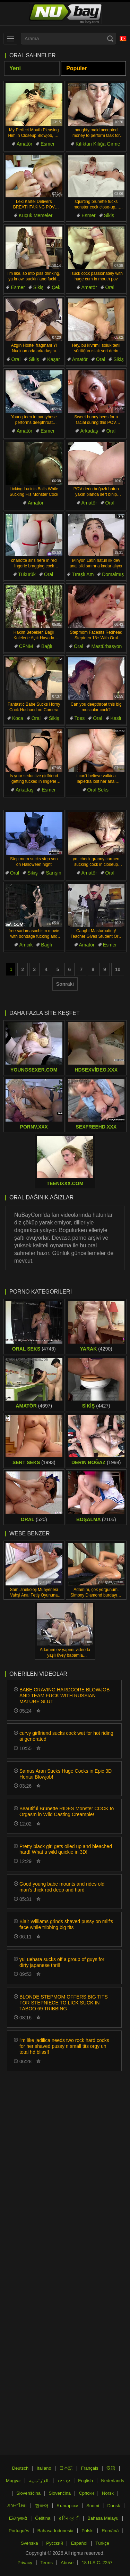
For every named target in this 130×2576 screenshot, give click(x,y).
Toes (80, 718)
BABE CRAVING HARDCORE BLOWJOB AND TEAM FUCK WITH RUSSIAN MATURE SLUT (64, 1695)
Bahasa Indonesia (55, 2530)
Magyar (13, 2480)
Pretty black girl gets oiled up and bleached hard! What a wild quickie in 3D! (65, 1849)
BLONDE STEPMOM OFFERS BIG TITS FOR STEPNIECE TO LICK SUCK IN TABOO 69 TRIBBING (63, 2002)
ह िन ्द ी (69, 2518)
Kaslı (116, 718)
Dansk (113, 2505)
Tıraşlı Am (83, 574)
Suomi (92, 2505)
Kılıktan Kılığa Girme (98, 144)
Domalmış (113, 574)
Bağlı (46, 646)
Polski (87, 2530)
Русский (54, 2543)
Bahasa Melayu (103, 2518)
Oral (109, 287)
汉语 (110, 2468)
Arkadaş (89, 431)
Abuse (67, 2562)
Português (19, 2530)
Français (89, 2468)
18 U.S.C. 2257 (97, 2562)
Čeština (42, 2518)
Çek (56, 287)
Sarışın (53, 873)
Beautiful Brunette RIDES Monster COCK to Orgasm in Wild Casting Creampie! (66, 1811)
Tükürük (27, 574)
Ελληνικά (18, 2518)
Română (110, 2530)
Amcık (26, 944)
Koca (17, 718)
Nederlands (112, 2480)
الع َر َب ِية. (39, 2480)
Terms (47, 2562)
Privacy (24, 2562)
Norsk (108, 2493)
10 (118, 969)
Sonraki (65, 984)
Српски (86, 2493)
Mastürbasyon (106, 646)
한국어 (42, 2505)
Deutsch (20, 2468)
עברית (64, 2480)
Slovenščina (28, 2493)
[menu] (10, 38)
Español (79, 2543)
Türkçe (102, 2543)
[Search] (110, 38)
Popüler (76, 68)
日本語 (66, 2468)
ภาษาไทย (17, 2505)
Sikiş (109, 215)
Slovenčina (60, 2493)
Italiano (44, 2468)
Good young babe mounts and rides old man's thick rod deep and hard (61, 1887)
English (85, 2480)
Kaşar (53, 359)
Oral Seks (98, 790)
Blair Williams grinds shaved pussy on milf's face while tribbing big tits (66, 1924)
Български (67, 2505)
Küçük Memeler (35, 215)
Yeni (15, 68)
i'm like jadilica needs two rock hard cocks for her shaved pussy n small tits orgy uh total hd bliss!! (64, 2046)
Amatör (24, 144)
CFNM (26, 646)
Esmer (47, 144)
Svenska (29, 2543)
